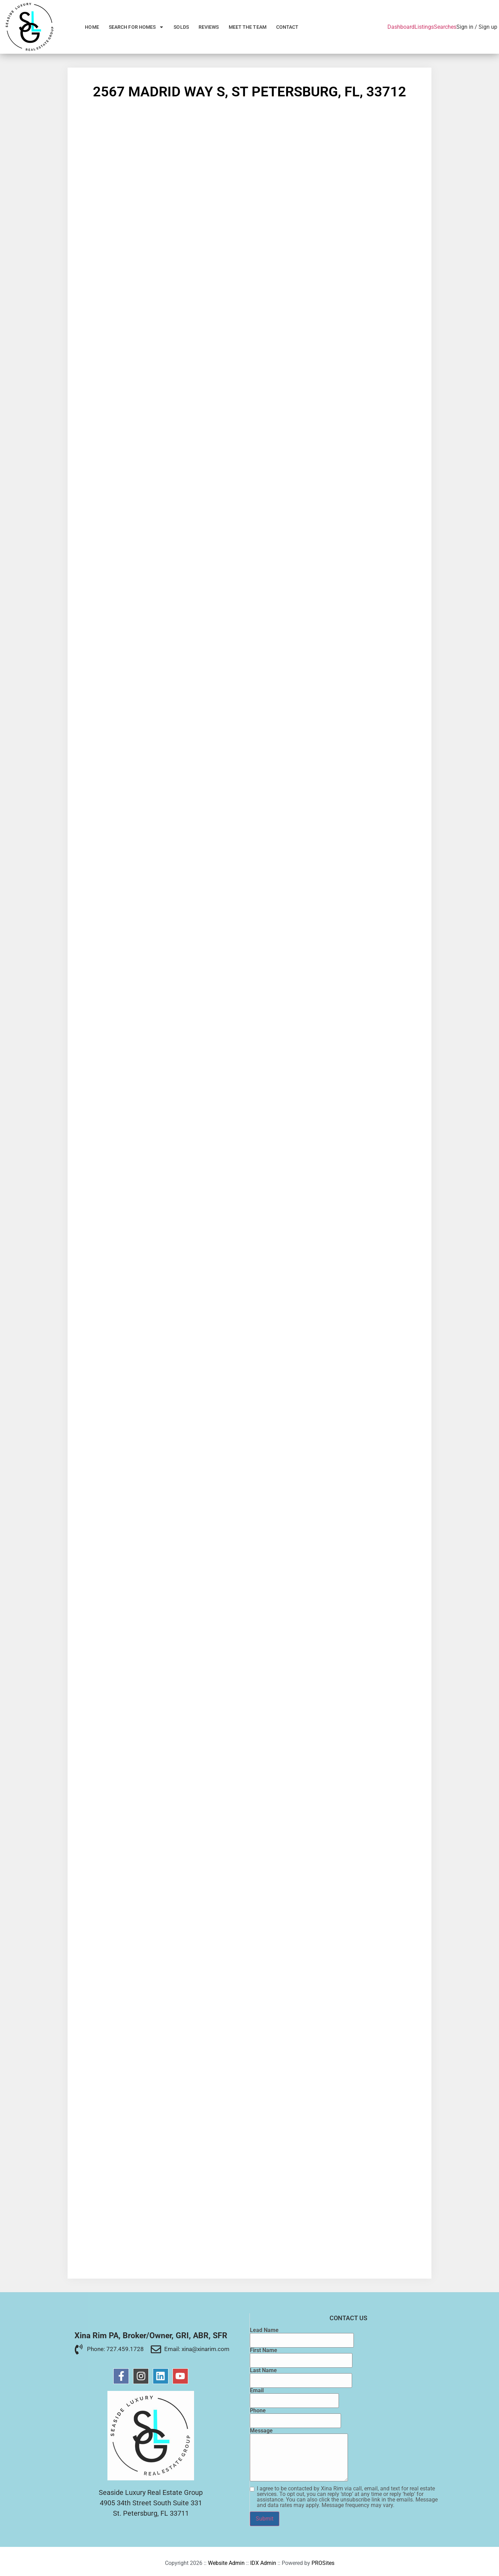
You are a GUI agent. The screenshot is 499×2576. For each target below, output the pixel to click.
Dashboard (400, 27)
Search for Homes (136, 27)
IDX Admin (263, 2563)
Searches (445, 27)
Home (92, 27)
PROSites (323, 2563)
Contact (287, 27)
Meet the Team (247, 27)
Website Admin (226, 2563)
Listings (424, 27)
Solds (181, 27)
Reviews (209, 27)
